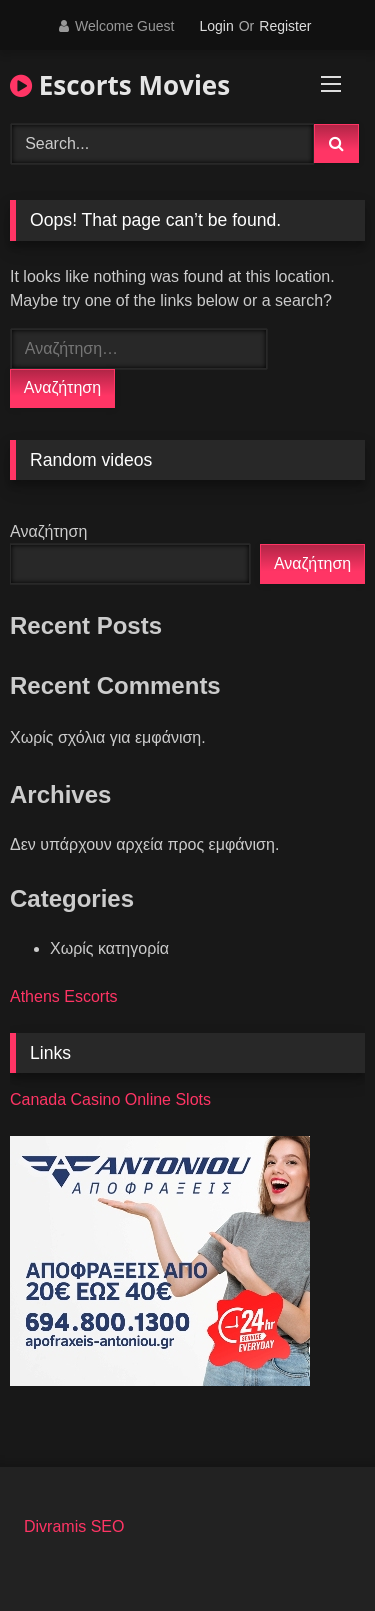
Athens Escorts (64, 996)
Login (216, 26)
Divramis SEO (74, 1526)
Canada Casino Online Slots (110, 1099)
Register (285, 26)
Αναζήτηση (48, 531)
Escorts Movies (120, 85)
